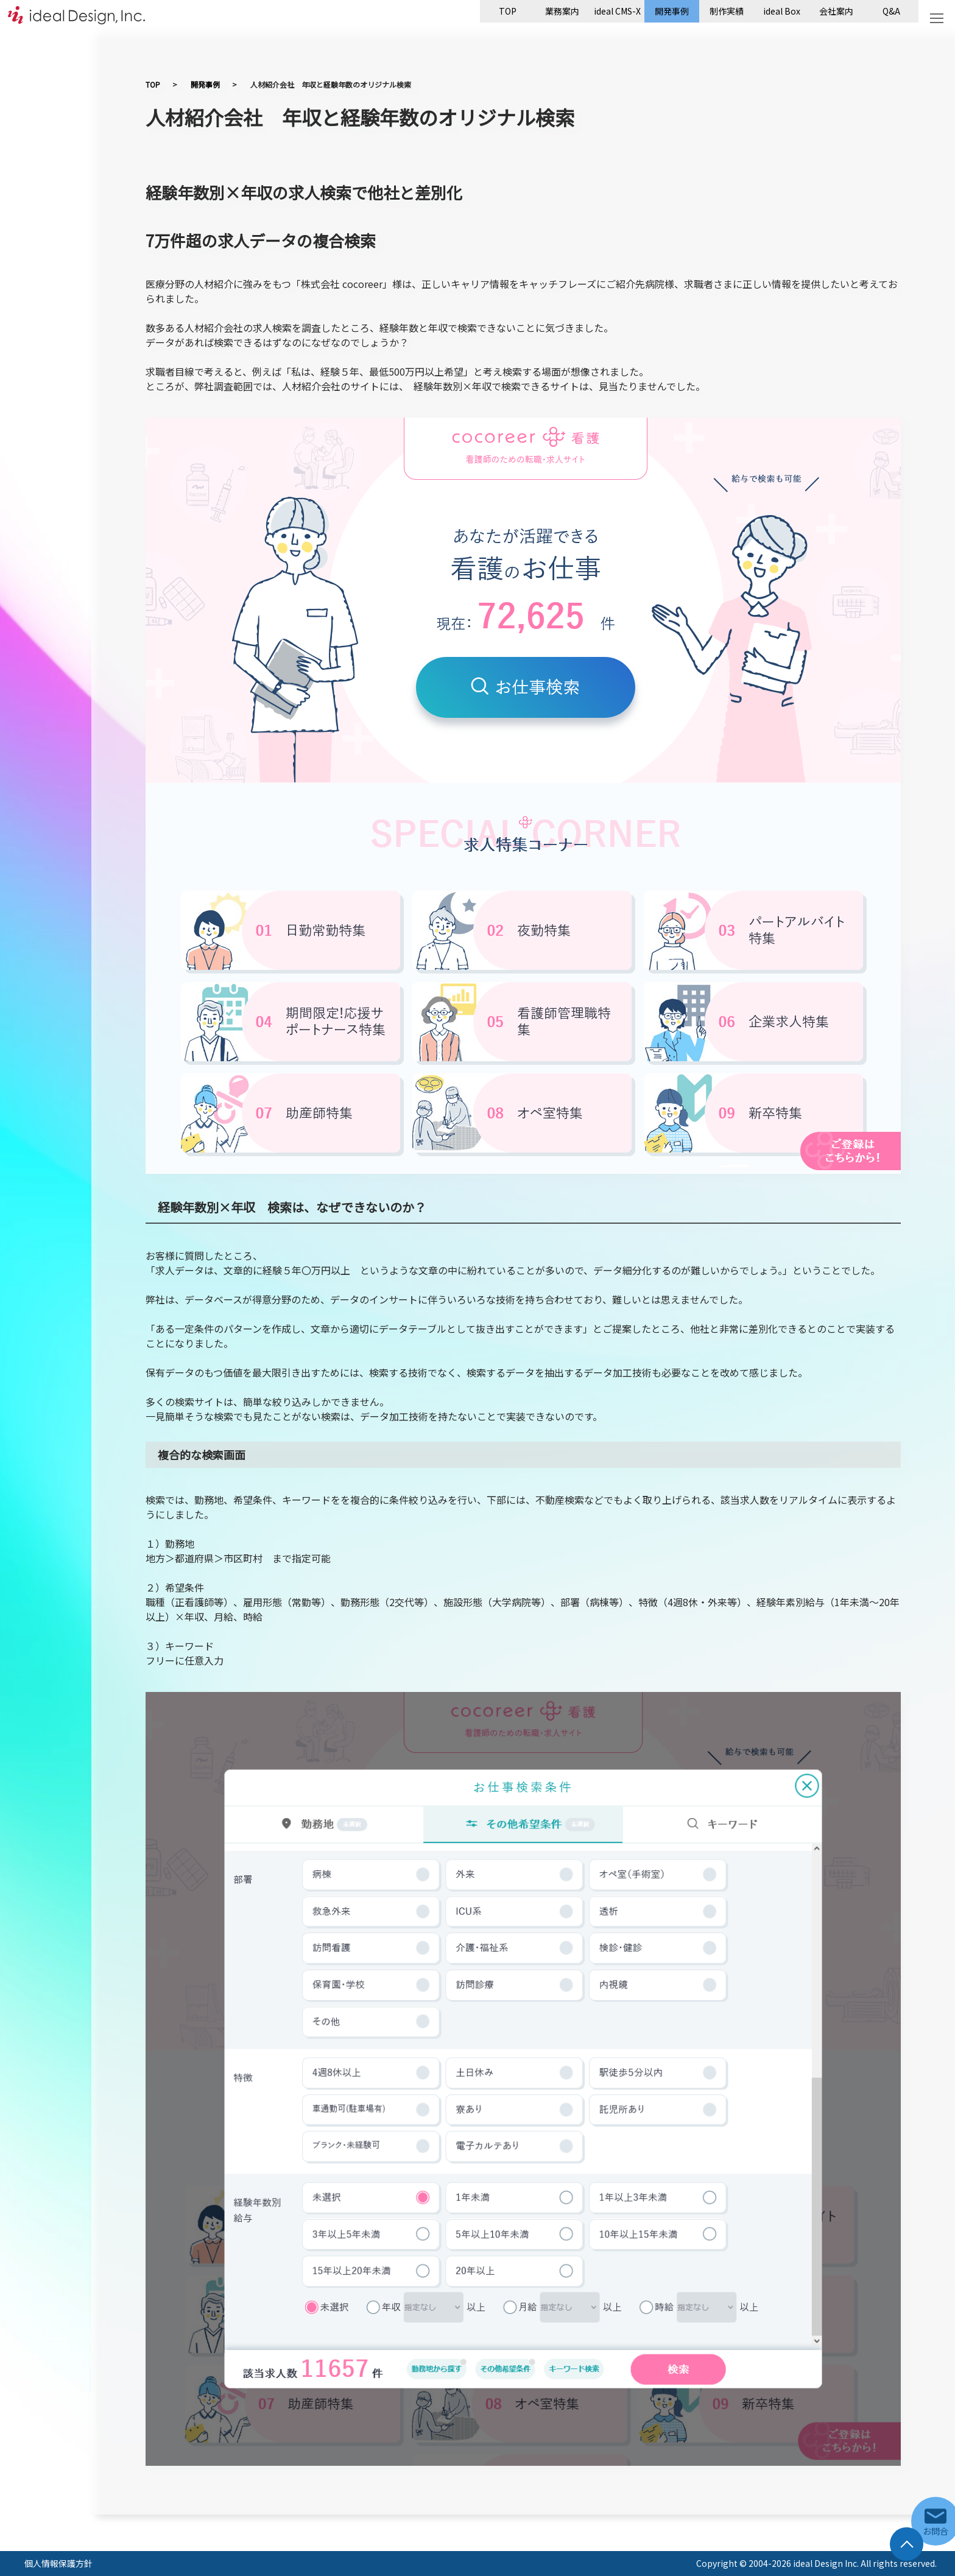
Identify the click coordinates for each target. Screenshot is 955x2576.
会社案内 (836, 11)
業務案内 (562, 11)
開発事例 (672, 11)
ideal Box (781, 11)
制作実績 (727, 11)
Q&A (891, 11)
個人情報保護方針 (58, 2563)
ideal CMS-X (617, 11)
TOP (507, 11)
